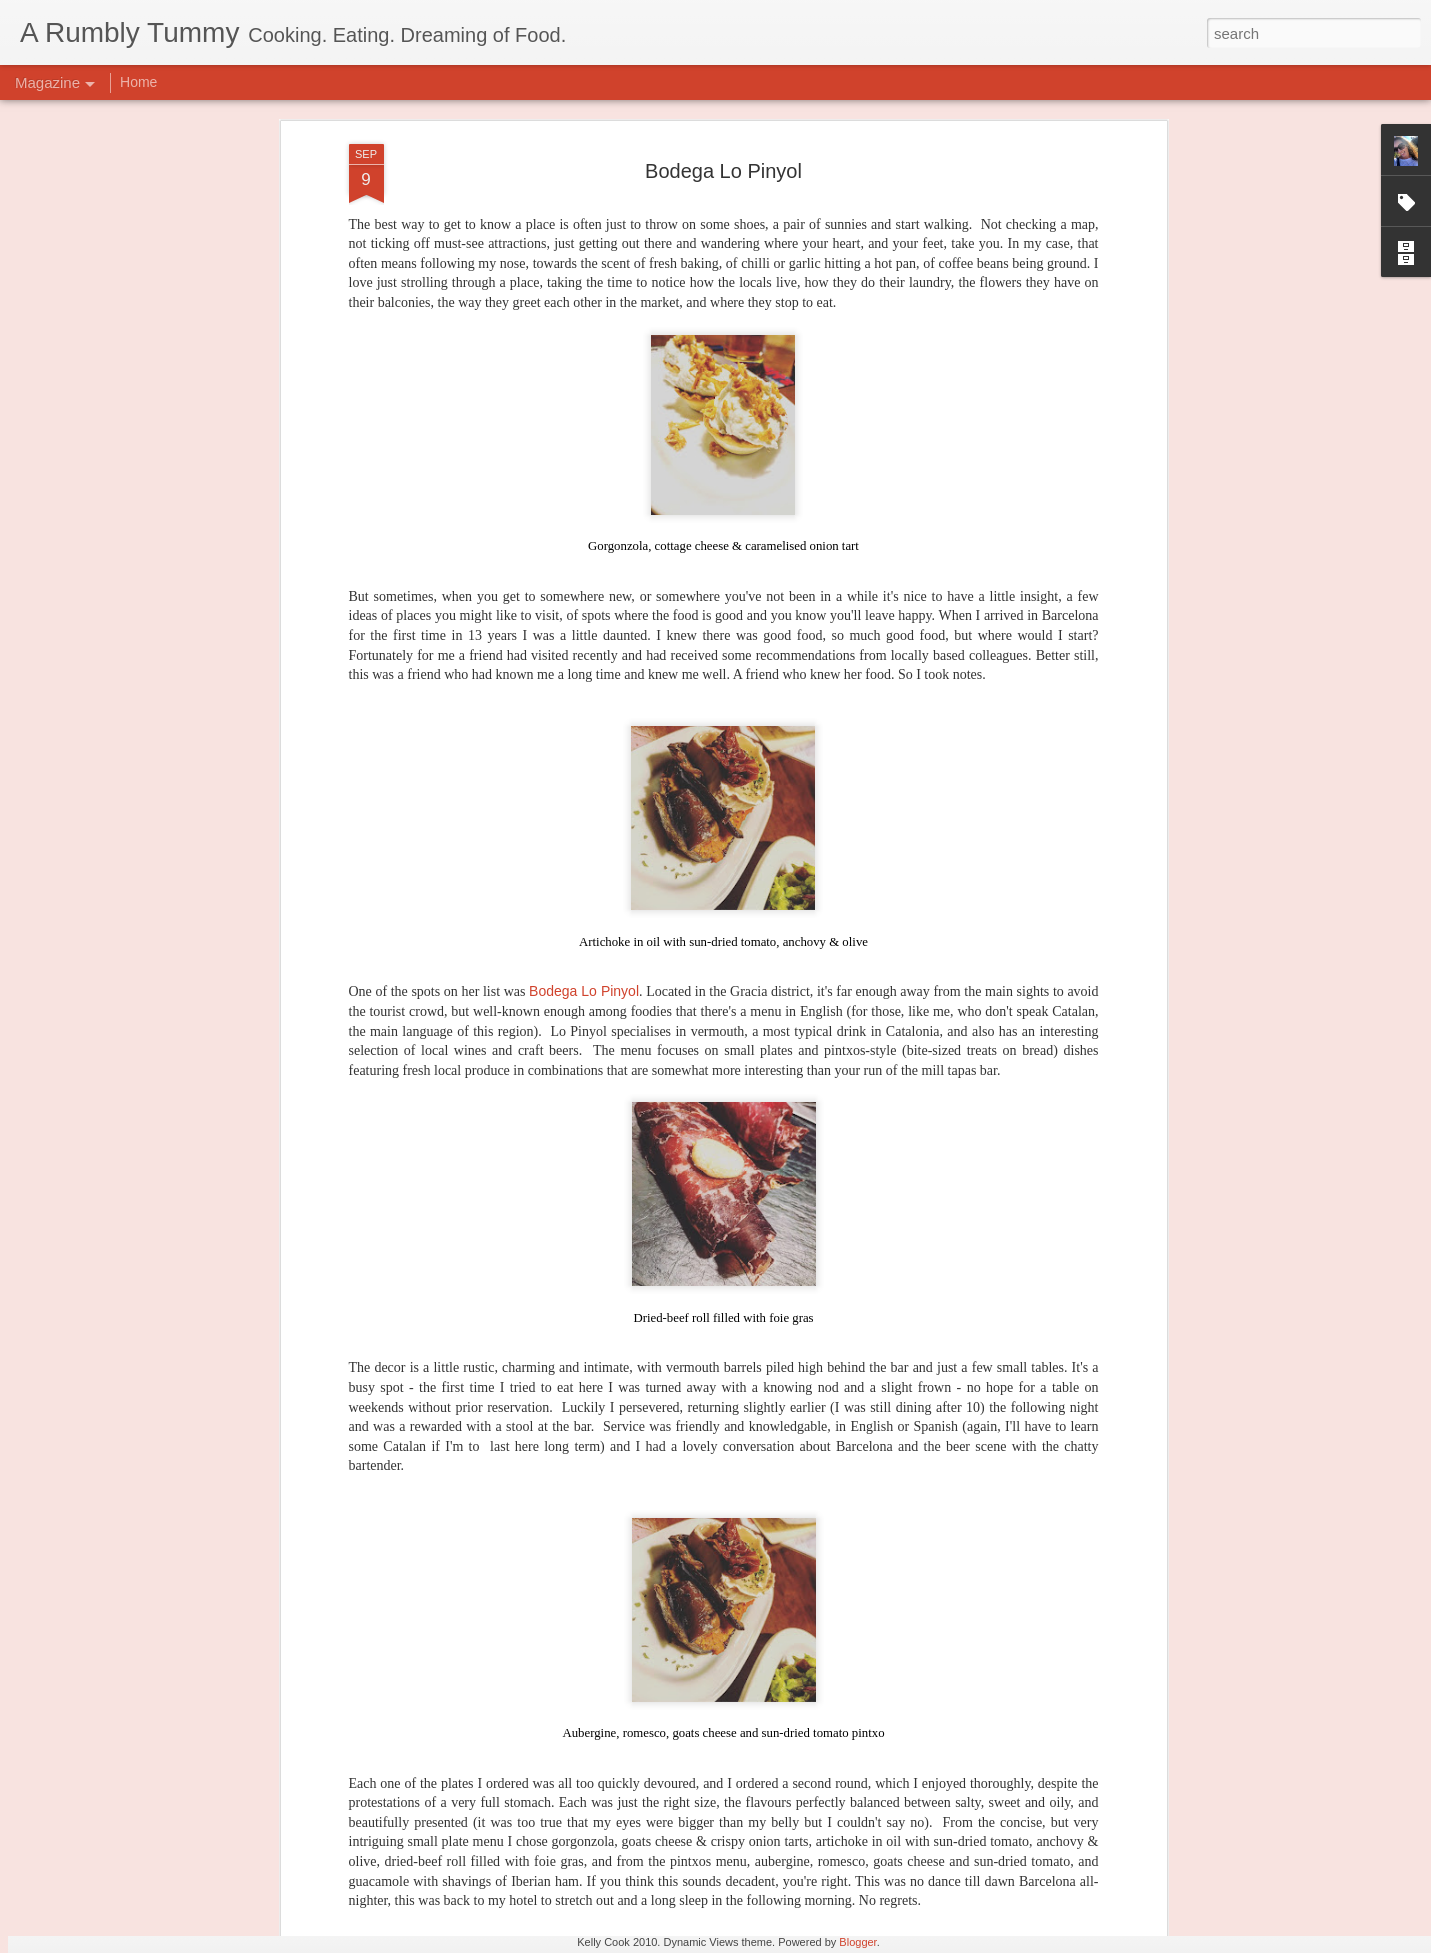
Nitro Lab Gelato (572, 1636)
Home (138, 82)
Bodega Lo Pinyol (584, 704)
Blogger (857, 1942)
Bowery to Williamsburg (597, 1863)
